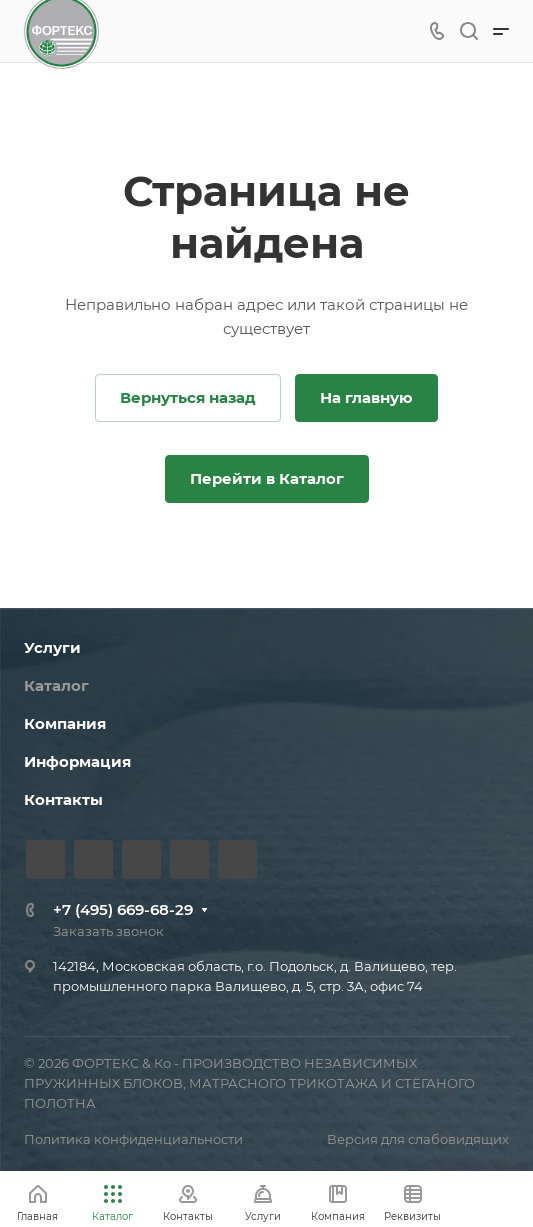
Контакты (63, 799)
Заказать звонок (108, 931)
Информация (77, 761)
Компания (65, 723)
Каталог (56, 685)
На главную (366, 397)
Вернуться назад (188, 397)
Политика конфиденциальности (133, 1139)
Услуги (52, 647)
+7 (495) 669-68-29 (123, 909)
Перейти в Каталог (267, 478)
